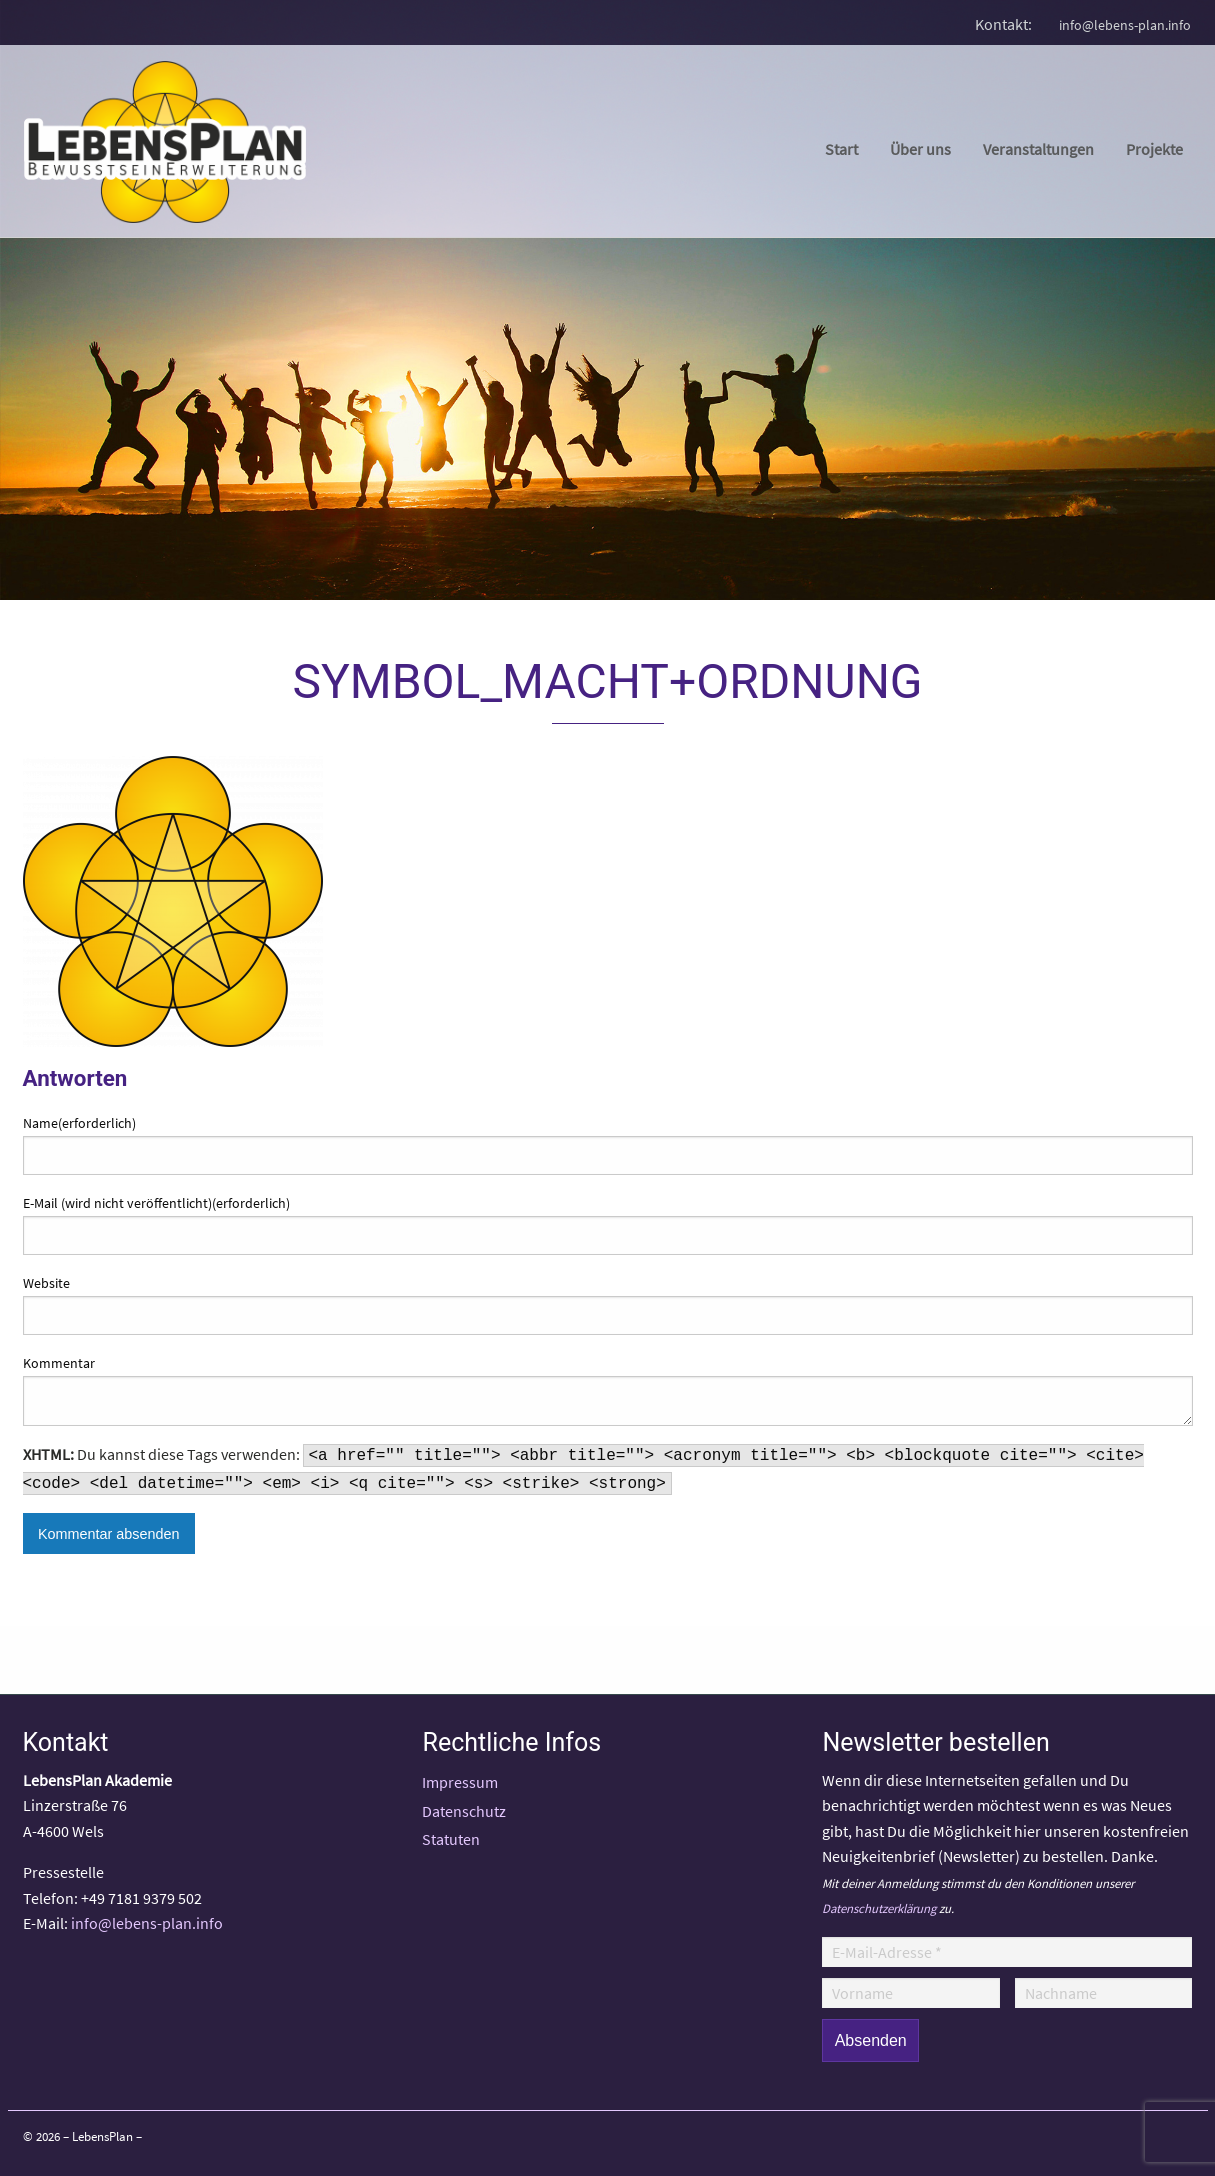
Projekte (1154, 149)
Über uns (920, 149)
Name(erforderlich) (79, 1123)
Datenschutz (464, 1811)
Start (841, 149)
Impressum (460, 1782)
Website (46, 1283)
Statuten (451, 1839)
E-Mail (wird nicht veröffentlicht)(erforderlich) (156, 1203)
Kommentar (59, 1363)
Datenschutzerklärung (879, 1908)
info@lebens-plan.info (1125, 25)
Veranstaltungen (1038, 149)
